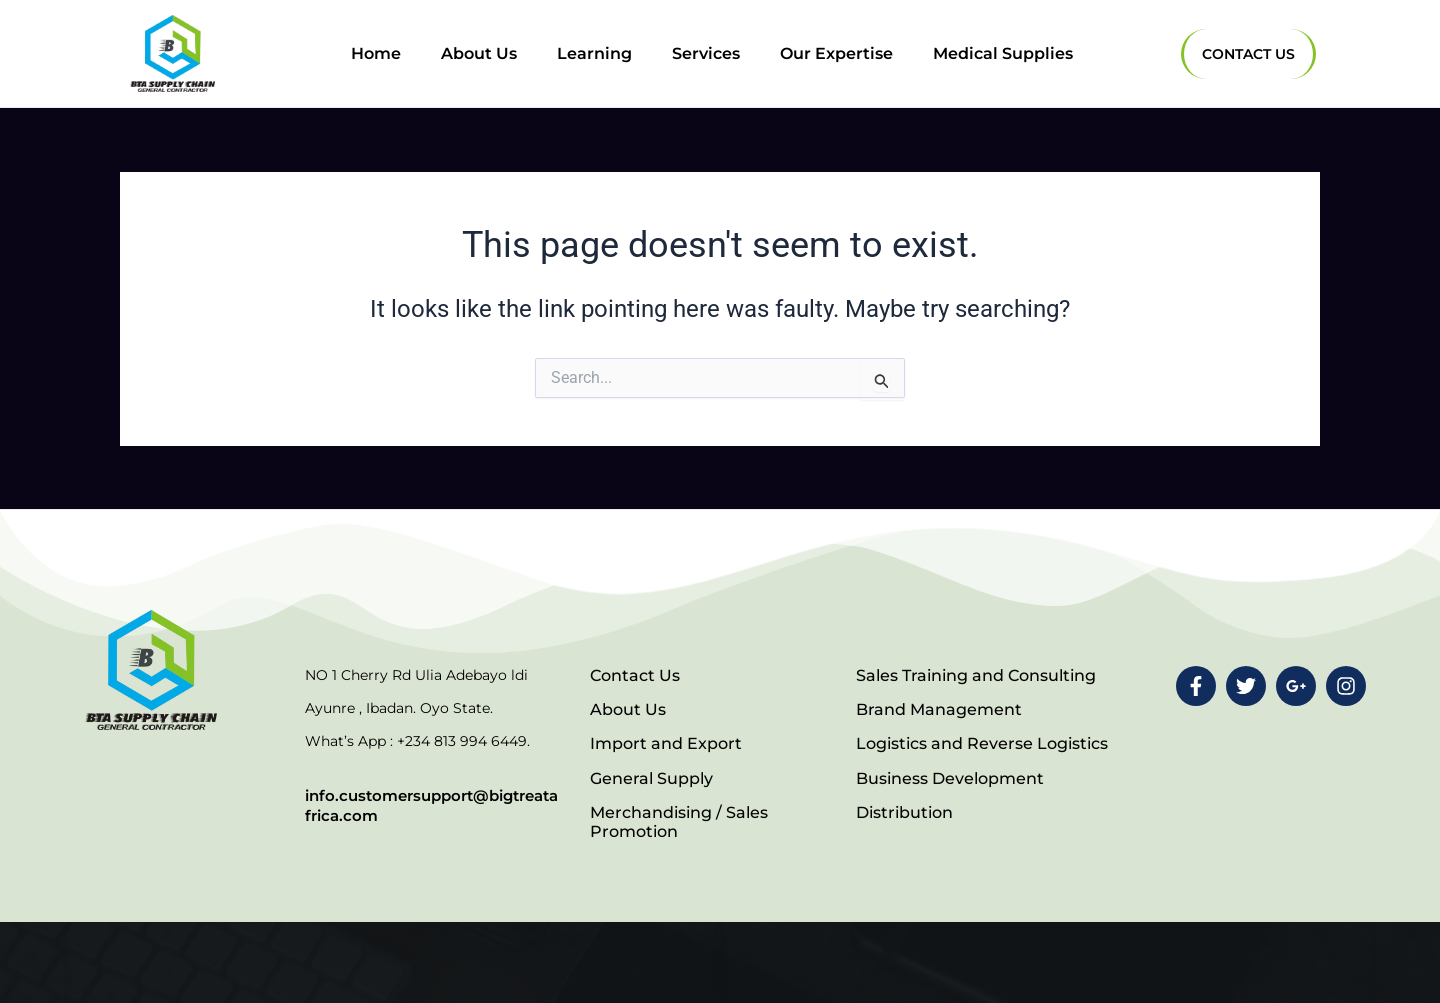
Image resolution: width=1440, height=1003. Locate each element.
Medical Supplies (1003, 53)
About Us (479, 53)
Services (706, 53)
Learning (594, 53)
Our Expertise (836, 53)
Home (376, 53)
